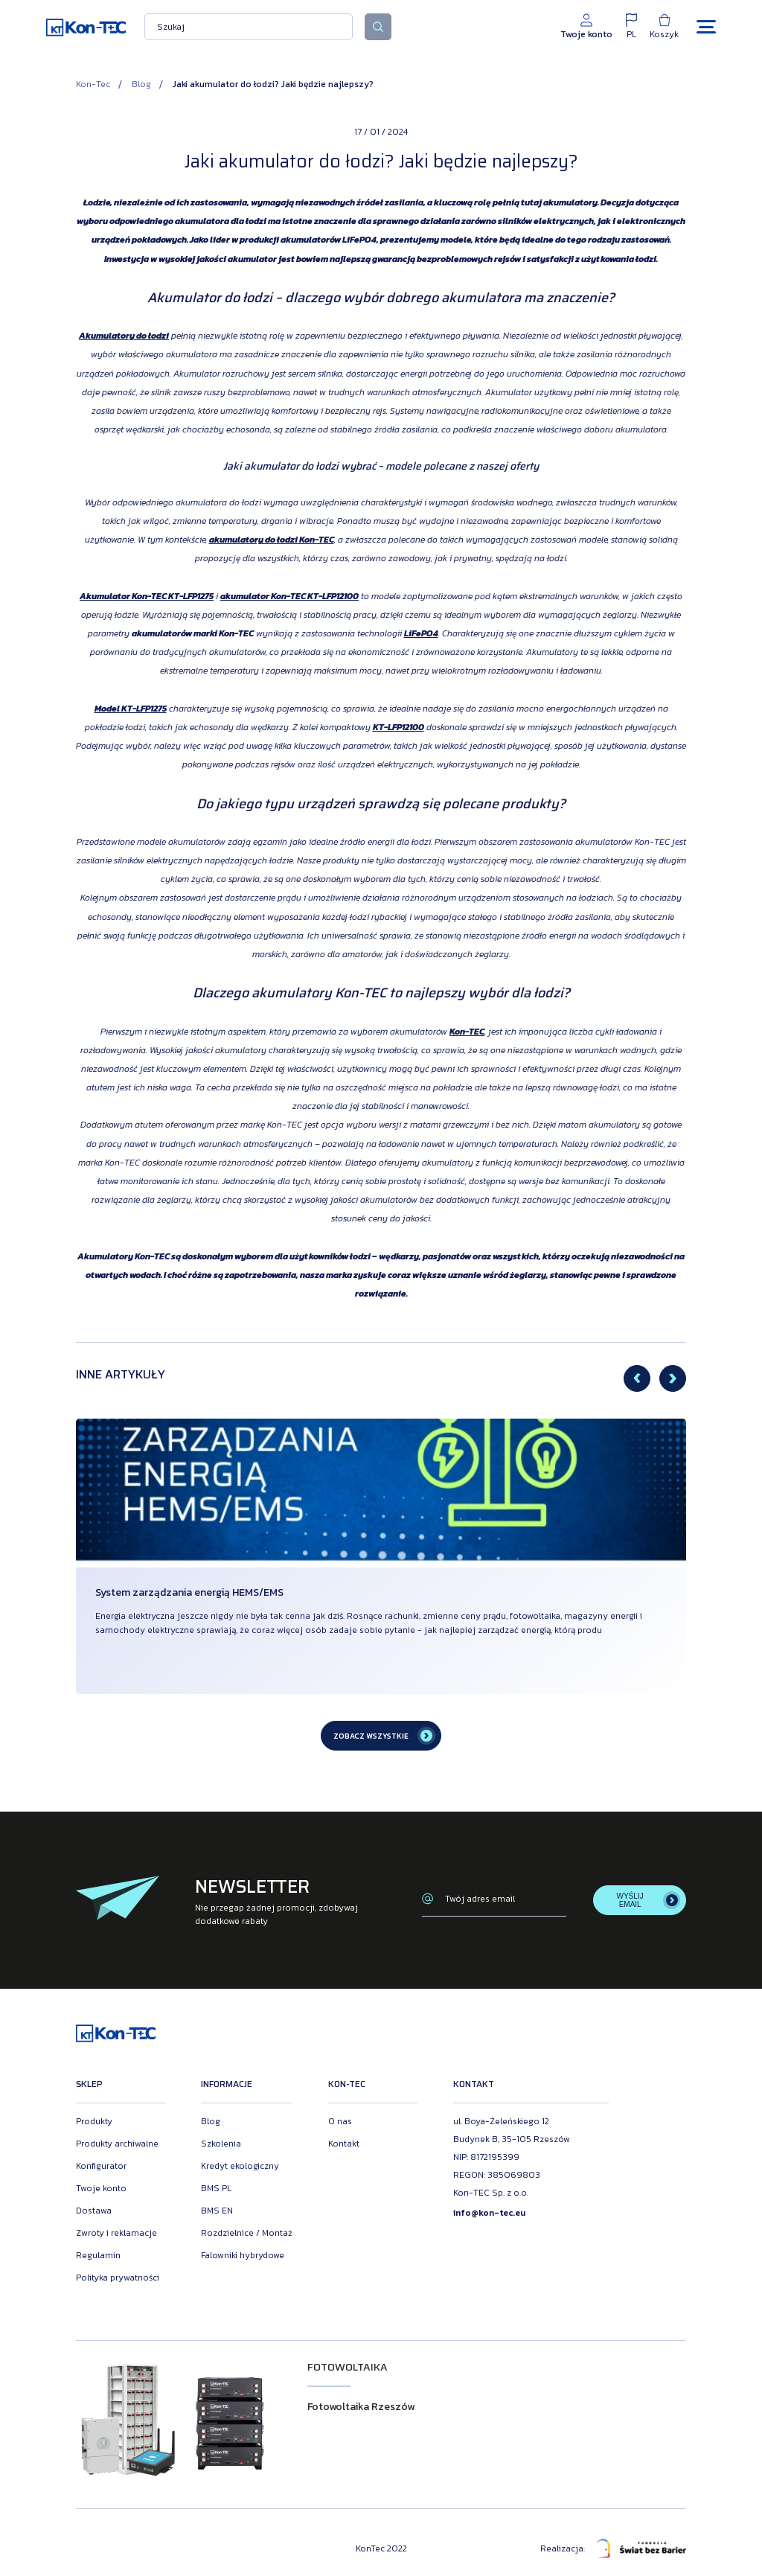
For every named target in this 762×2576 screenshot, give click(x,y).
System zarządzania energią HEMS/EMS (189, 1592)
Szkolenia (221, 2143)
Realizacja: (613, 2548)
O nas (340, 2121)
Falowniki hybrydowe (242, 2255)
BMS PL (216, 2188)
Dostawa (94, 2210)
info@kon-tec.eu (489, 2212)
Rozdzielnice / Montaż (246, 2233)
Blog (141, 84)
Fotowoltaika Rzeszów (360, 2406)
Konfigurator (101, 2166)
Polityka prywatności (117, 2277)
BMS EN (217, 2210)
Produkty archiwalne (117, 2143)
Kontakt (343, 2143)
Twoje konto (101, 2188)
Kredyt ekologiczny (240, 2166)
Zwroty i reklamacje (116, 2233)
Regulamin (98, 2255)
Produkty (94, 2121)
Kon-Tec (93, 84)
